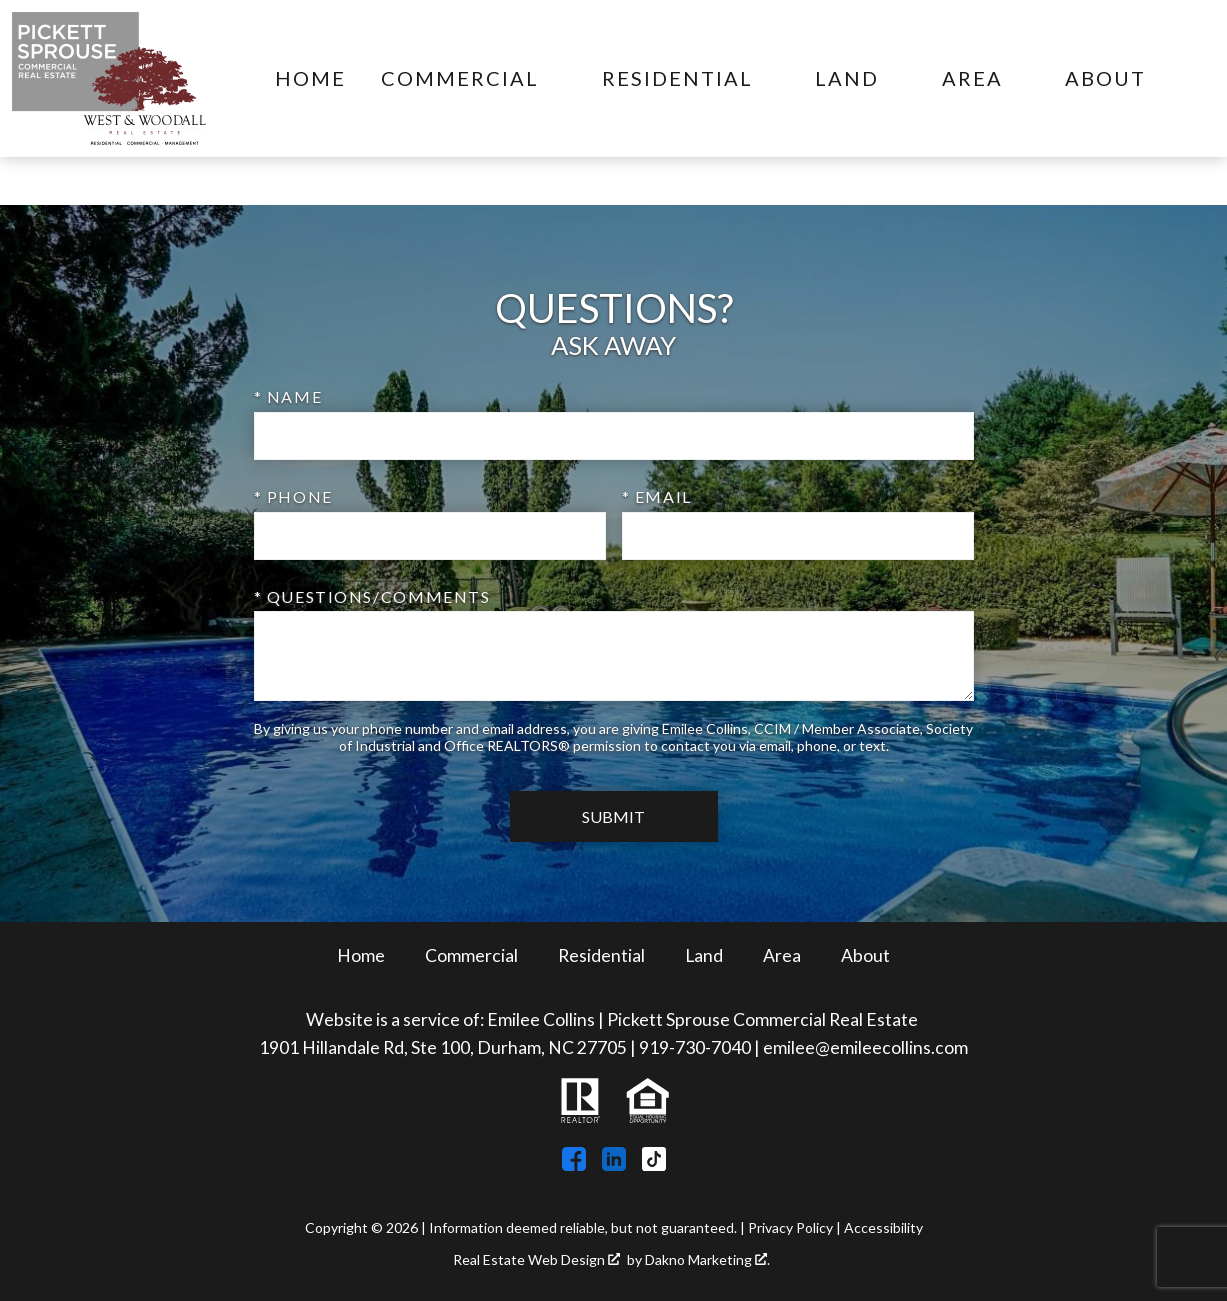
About (865, 955)
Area (782, 955)
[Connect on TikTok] (654, 1164)
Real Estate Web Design (536, 1260)
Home (310, 79)
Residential (601, 955)
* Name (288, 396)
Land (704, 955)
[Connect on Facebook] (574, 1164)
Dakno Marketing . (707, 1260)
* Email (657, 496)
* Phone (293, 496)
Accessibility (883, 1227)
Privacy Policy (790, 1227)
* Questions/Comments (372, 596)
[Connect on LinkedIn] (614, 1164)
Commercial (471, 955)
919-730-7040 (695, 1047)
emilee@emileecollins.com (865, 1047)
